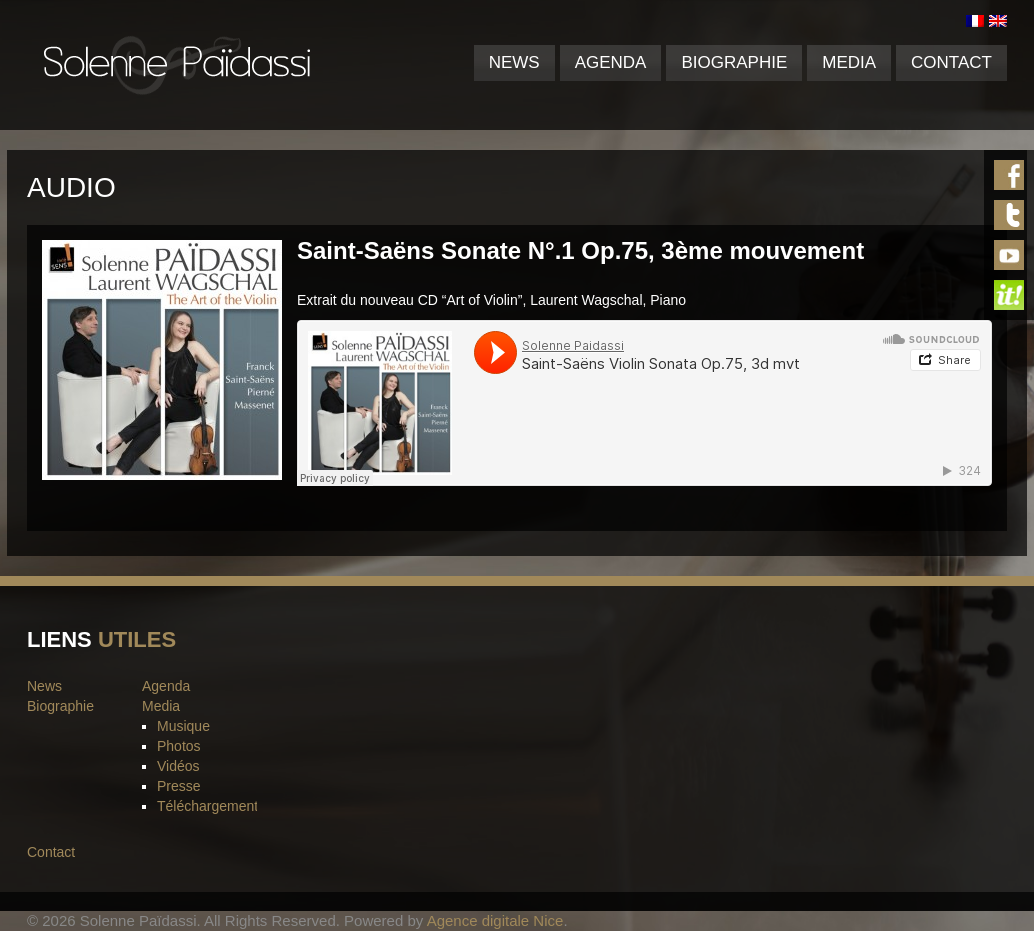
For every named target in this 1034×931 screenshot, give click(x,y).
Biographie (734, 62)
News (514, 62)
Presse (179, 786)
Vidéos (178, 766)
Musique (183, 726)
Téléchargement (207, 806)
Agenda (611, 62)
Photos (179, 746)
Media (849, 62)
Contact (951, 62)
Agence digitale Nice (495, 920)
